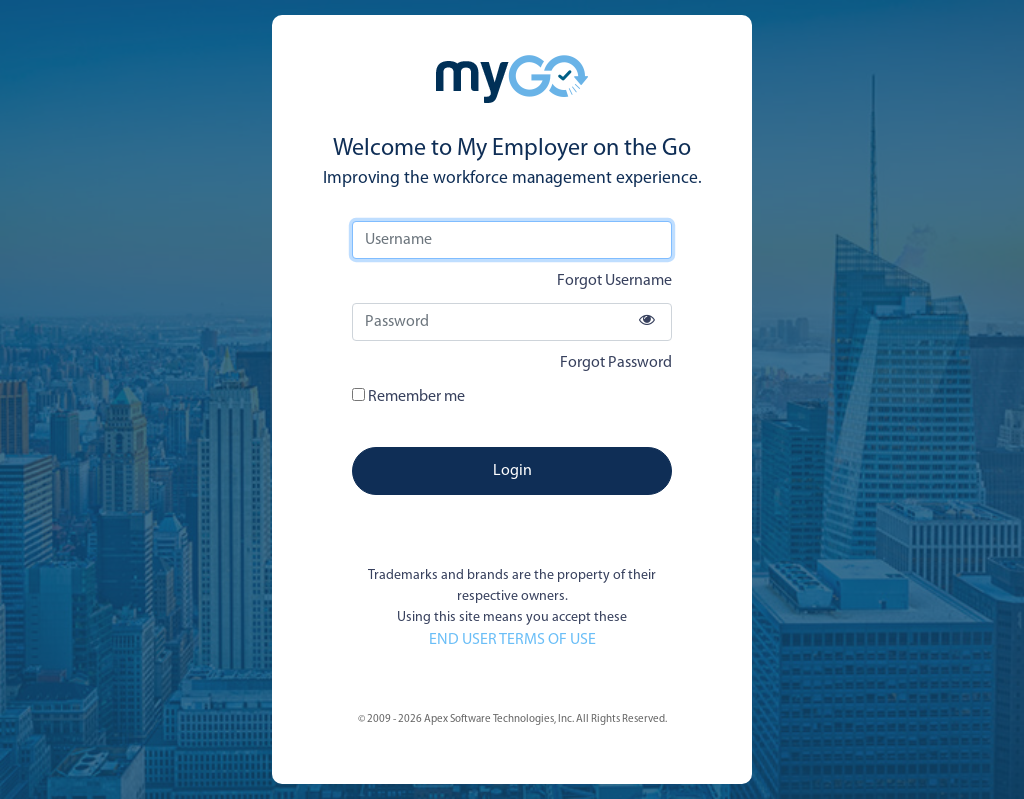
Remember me (408, 396)
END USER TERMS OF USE (512, 640)
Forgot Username (614, 281)
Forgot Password (616, 363)
